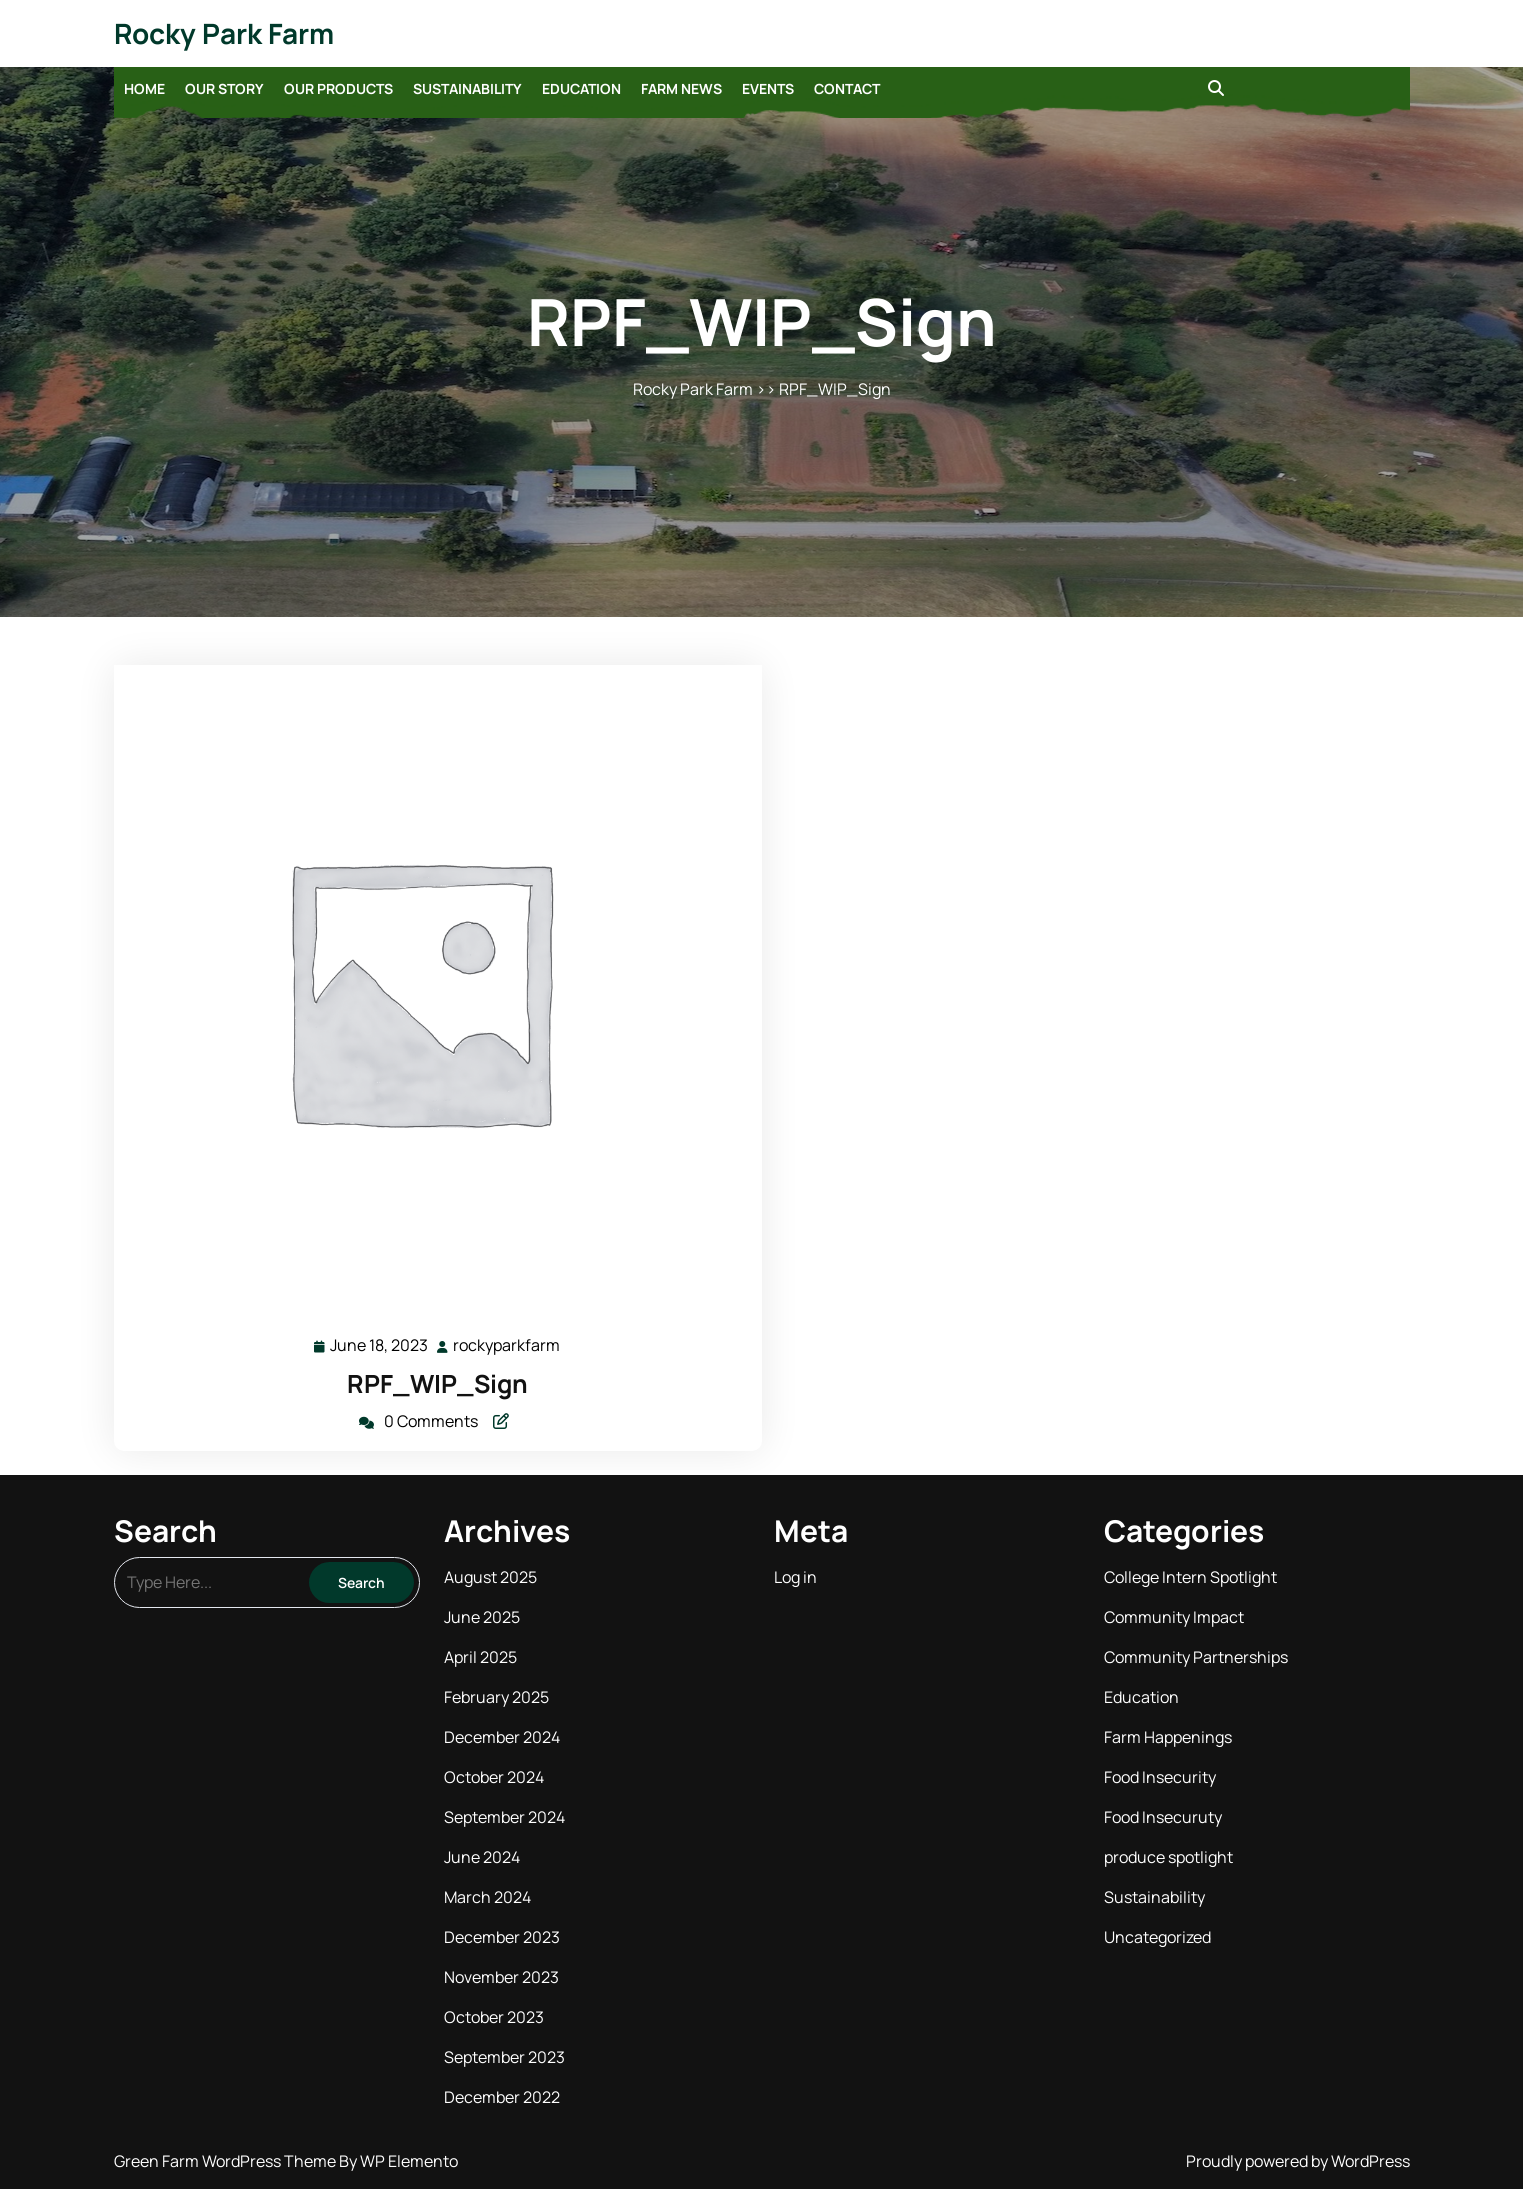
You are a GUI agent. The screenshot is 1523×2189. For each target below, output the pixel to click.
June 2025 (482, 1617)
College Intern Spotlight (1190, 1577)
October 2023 (494, 2017)
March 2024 (487, 1897)
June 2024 (482, 1857)
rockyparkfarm (507, 1344)
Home (144, 88)
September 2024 (504, 1817)
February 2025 (496, 1697)
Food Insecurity (1160, 1777)
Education (581, 88)
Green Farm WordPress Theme (226, 2161)
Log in (795, 1577)
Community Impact (1174, 1617)
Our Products (338, 88)
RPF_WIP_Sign (437, 1383)
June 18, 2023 (380, 1345)
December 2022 (502, 2097)
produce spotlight (1168, 1857)
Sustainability (467, 88)
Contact (847, 88)
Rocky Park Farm (224, 33)
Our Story (224, 88)
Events (768, 88)
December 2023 (502, 1937)
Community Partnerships (1196, 1657)
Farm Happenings (1168, 1737)
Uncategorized (1157, 1937)
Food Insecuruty (1163, 1817)
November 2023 (501, 1977)
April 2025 (480, 1657)
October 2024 (494, 1777)
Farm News (681, 88)
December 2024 (502, 1737)
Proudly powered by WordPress (1298, 2161)
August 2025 (490, 1577)
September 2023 (504, 2057)
